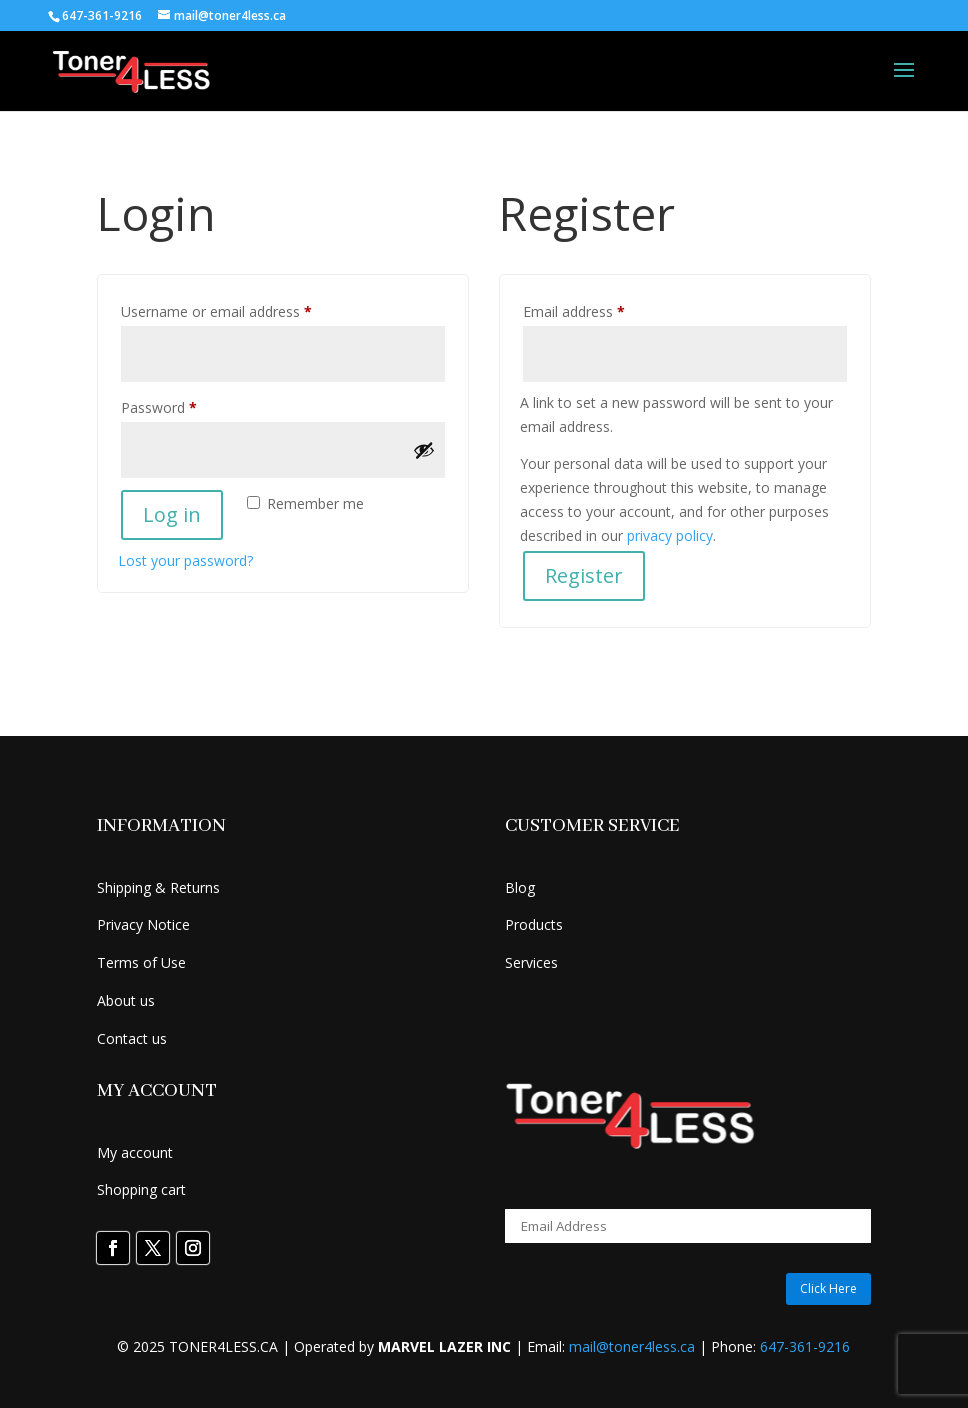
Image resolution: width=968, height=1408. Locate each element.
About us (126, 1000)
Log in (172, 514)
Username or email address (244, 309)
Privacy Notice (143, 924)
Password (187, 405)
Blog (520, 887)
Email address (602, 309)
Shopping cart (141, 1189)
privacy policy (670, 535)
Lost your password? (185, 560)
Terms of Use (141, 962)
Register (584, 575)
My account (135, 1152)
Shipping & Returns (158, 887)
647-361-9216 (805, 1346)
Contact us (132, 1038)
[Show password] (424, 450)
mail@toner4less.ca (632, 1346)
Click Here (828, 1288)
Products (534, 924)
